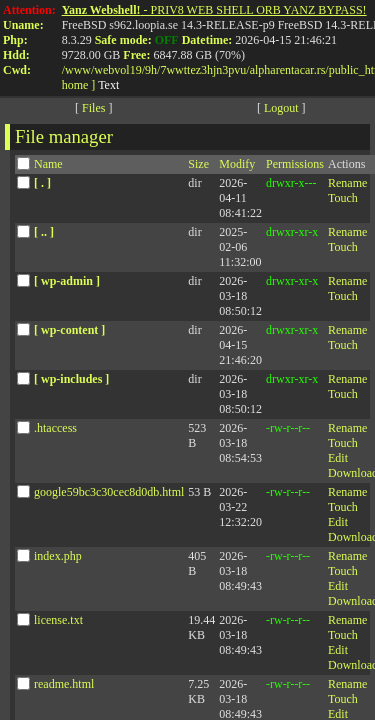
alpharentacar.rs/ (289, 70)
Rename (347, 183)
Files (93, 108)
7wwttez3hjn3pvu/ (204, 70)
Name (48, 164)
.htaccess (55, 428)
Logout (281, 108)
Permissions (295, 164)
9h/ (152, 70)
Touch (343, 198)
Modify (237, 164)
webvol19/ (119, 70)
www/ (79, 70)
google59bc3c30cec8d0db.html (109, 492)
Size (198, 164)
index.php (58, 556)
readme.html (64, 684)
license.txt (58, 620)
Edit (338, 458)
